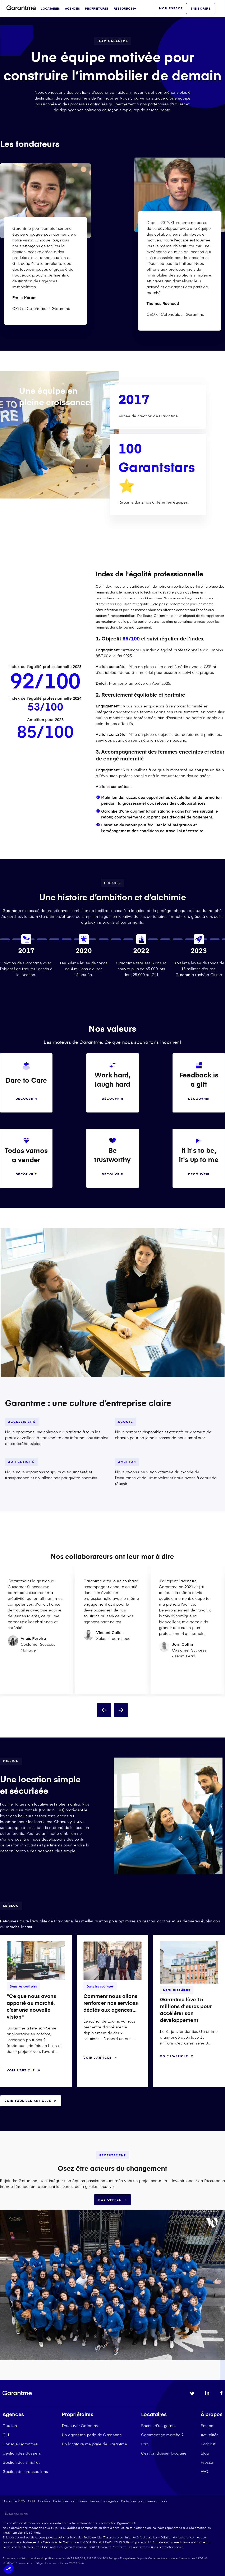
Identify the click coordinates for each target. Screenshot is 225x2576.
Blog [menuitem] (205, 2453)
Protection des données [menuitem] (70, 2501)
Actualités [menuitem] (210, 2434)
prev (104, 1710)
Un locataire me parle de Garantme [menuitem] (94, 2443)
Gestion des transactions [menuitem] (25, 2471)
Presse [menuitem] (207, 2462)
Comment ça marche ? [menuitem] (162, 2434)
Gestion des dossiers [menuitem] (22, 2453)
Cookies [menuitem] (44, 2501)
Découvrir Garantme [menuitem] (81, 2425)
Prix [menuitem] (144, 2443)
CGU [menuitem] (31, 2501)
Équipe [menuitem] (207, 2425)
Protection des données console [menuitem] (144, 2501)
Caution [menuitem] (10, 2425)
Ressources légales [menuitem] (104, 2501)
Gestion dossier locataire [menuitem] (164, 2453)
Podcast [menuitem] (208, 2443)
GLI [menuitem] (6, 2434)
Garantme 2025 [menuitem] (14, 2501)
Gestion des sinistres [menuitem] (21, 2462)
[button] (9, 2569)
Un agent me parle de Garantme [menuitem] (92, 2434)
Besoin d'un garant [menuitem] (158, 2425)
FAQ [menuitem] (204, 2471)
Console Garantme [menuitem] (20, 2443)
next (120, 1710)
